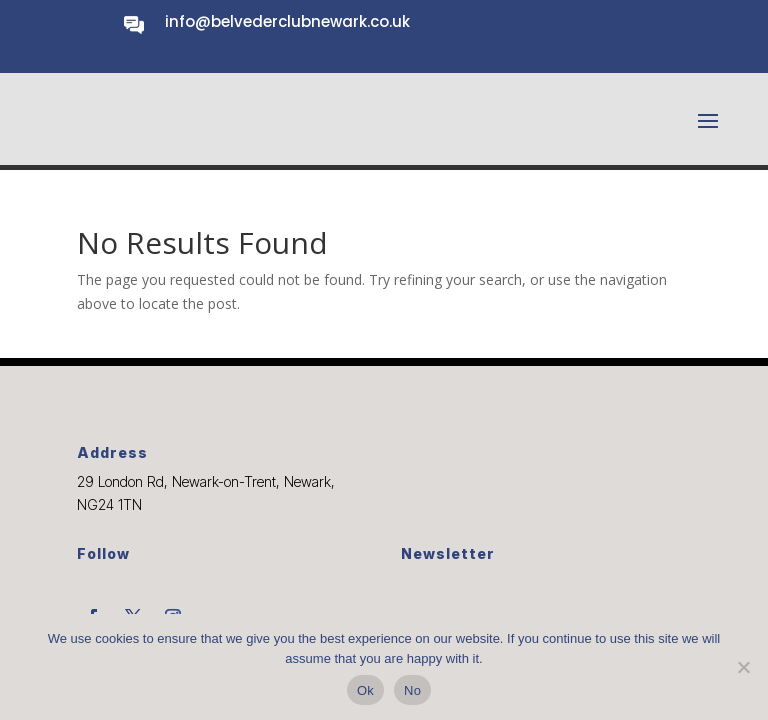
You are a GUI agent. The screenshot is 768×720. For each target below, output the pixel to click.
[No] (743, 667)
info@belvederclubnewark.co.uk (287, 21)
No (412, 690)
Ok (365, 690)
